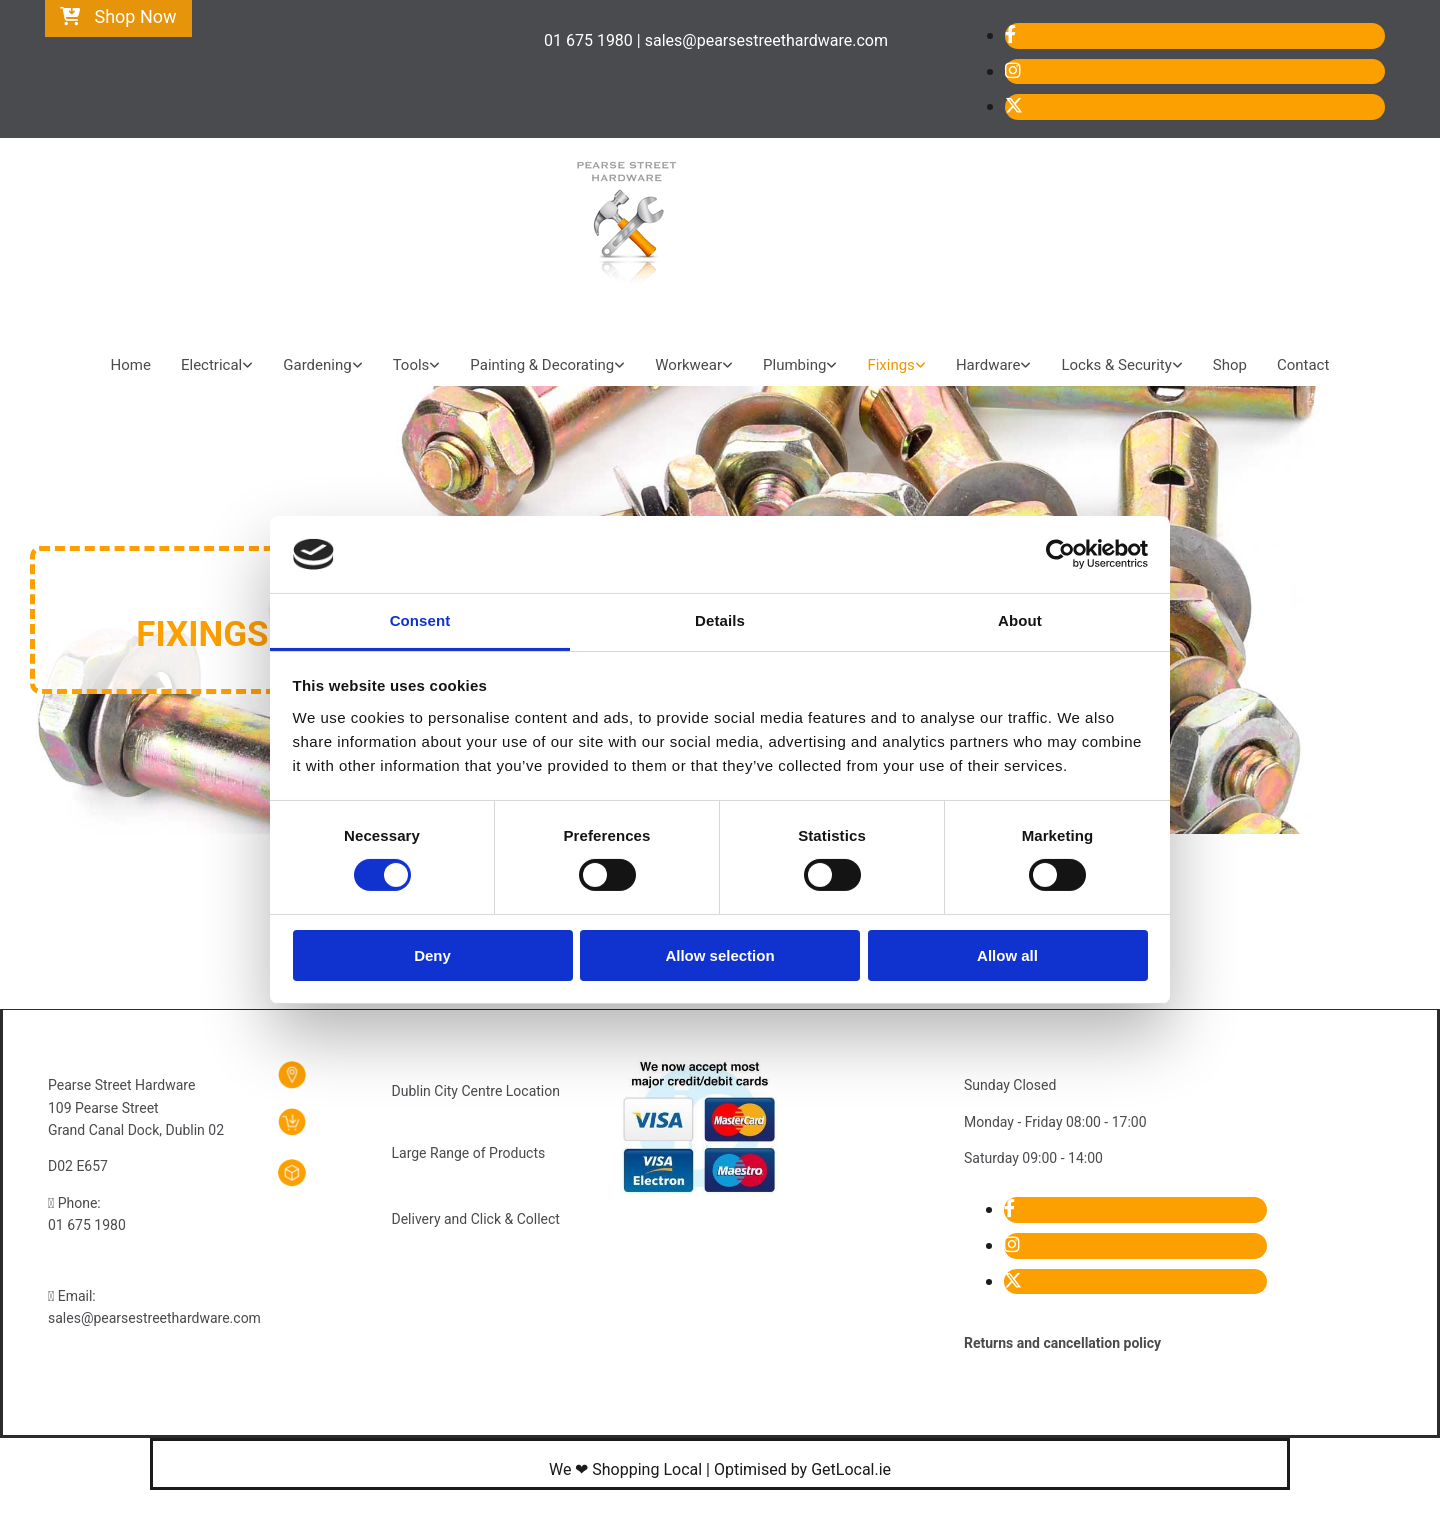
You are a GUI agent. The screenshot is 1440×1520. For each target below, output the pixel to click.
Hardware (988, 365)
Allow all (1007, 955)
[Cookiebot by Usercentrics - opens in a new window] (1060, 554)
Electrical (211, 365)
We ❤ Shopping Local (625, 1469)
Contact (1303, 365)
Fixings (890, 365)
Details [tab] (720, 620)
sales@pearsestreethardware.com (154, 1318)
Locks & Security (1116, 365)
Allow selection (719, 955)
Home (131, 365)
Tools (411, 365)
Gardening (317, 365)
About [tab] (1020, 620)
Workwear (688, 365)
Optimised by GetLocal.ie (802, 1469)
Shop (1230, 365)
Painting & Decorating (542, 365)
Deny (432, 955)
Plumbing (794, 365)
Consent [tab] (420, 620)
